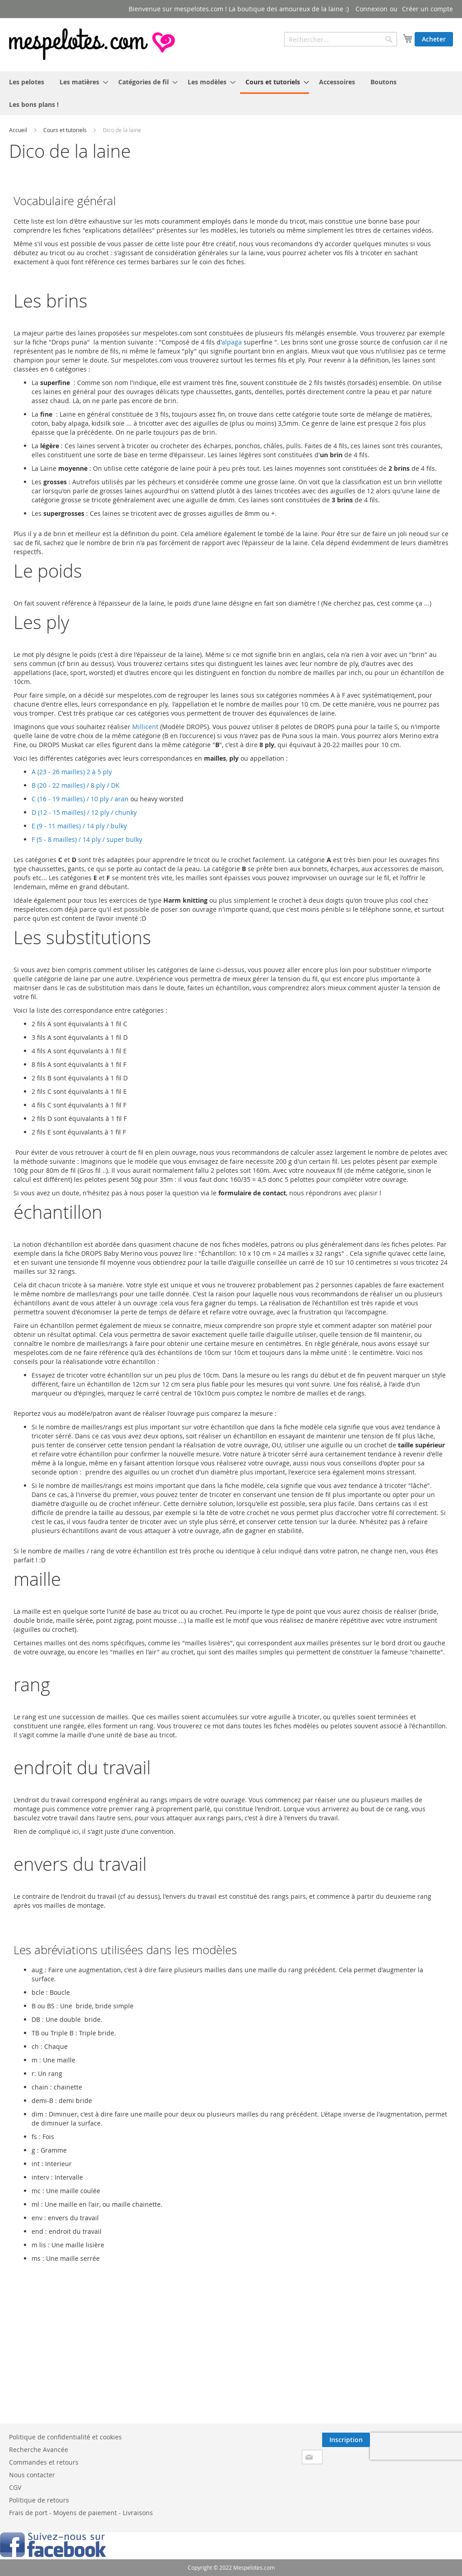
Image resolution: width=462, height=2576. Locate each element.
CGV (15, 2487)
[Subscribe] (346, 2440)
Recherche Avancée (38, 2449)
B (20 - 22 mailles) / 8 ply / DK (76, 785)
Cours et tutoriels (65, 129)
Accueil (18, 129)
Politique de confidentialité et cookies (65, 2437)
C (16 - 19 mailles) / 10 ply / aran (80, 798)
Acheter (434, 39)
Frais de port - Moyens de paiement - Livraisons (81, 2512)
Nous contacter (32, 2474)
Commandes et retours (44, 2462)
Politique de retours (39, 2500)
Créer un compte (427, 9)
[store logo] (93, 44)
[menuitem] (27, 81)
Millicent (145, 726)
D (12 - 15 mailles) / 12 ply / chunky (84, 812)
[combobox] (340, 39)
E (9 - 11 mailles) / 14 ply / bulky (79, 826)
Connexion (372, 9)
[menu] (231, 93)
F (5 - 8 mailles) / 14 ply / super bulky (87, 839)
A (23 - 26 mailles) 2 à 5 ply (72, 771)
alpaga (232, 342)
